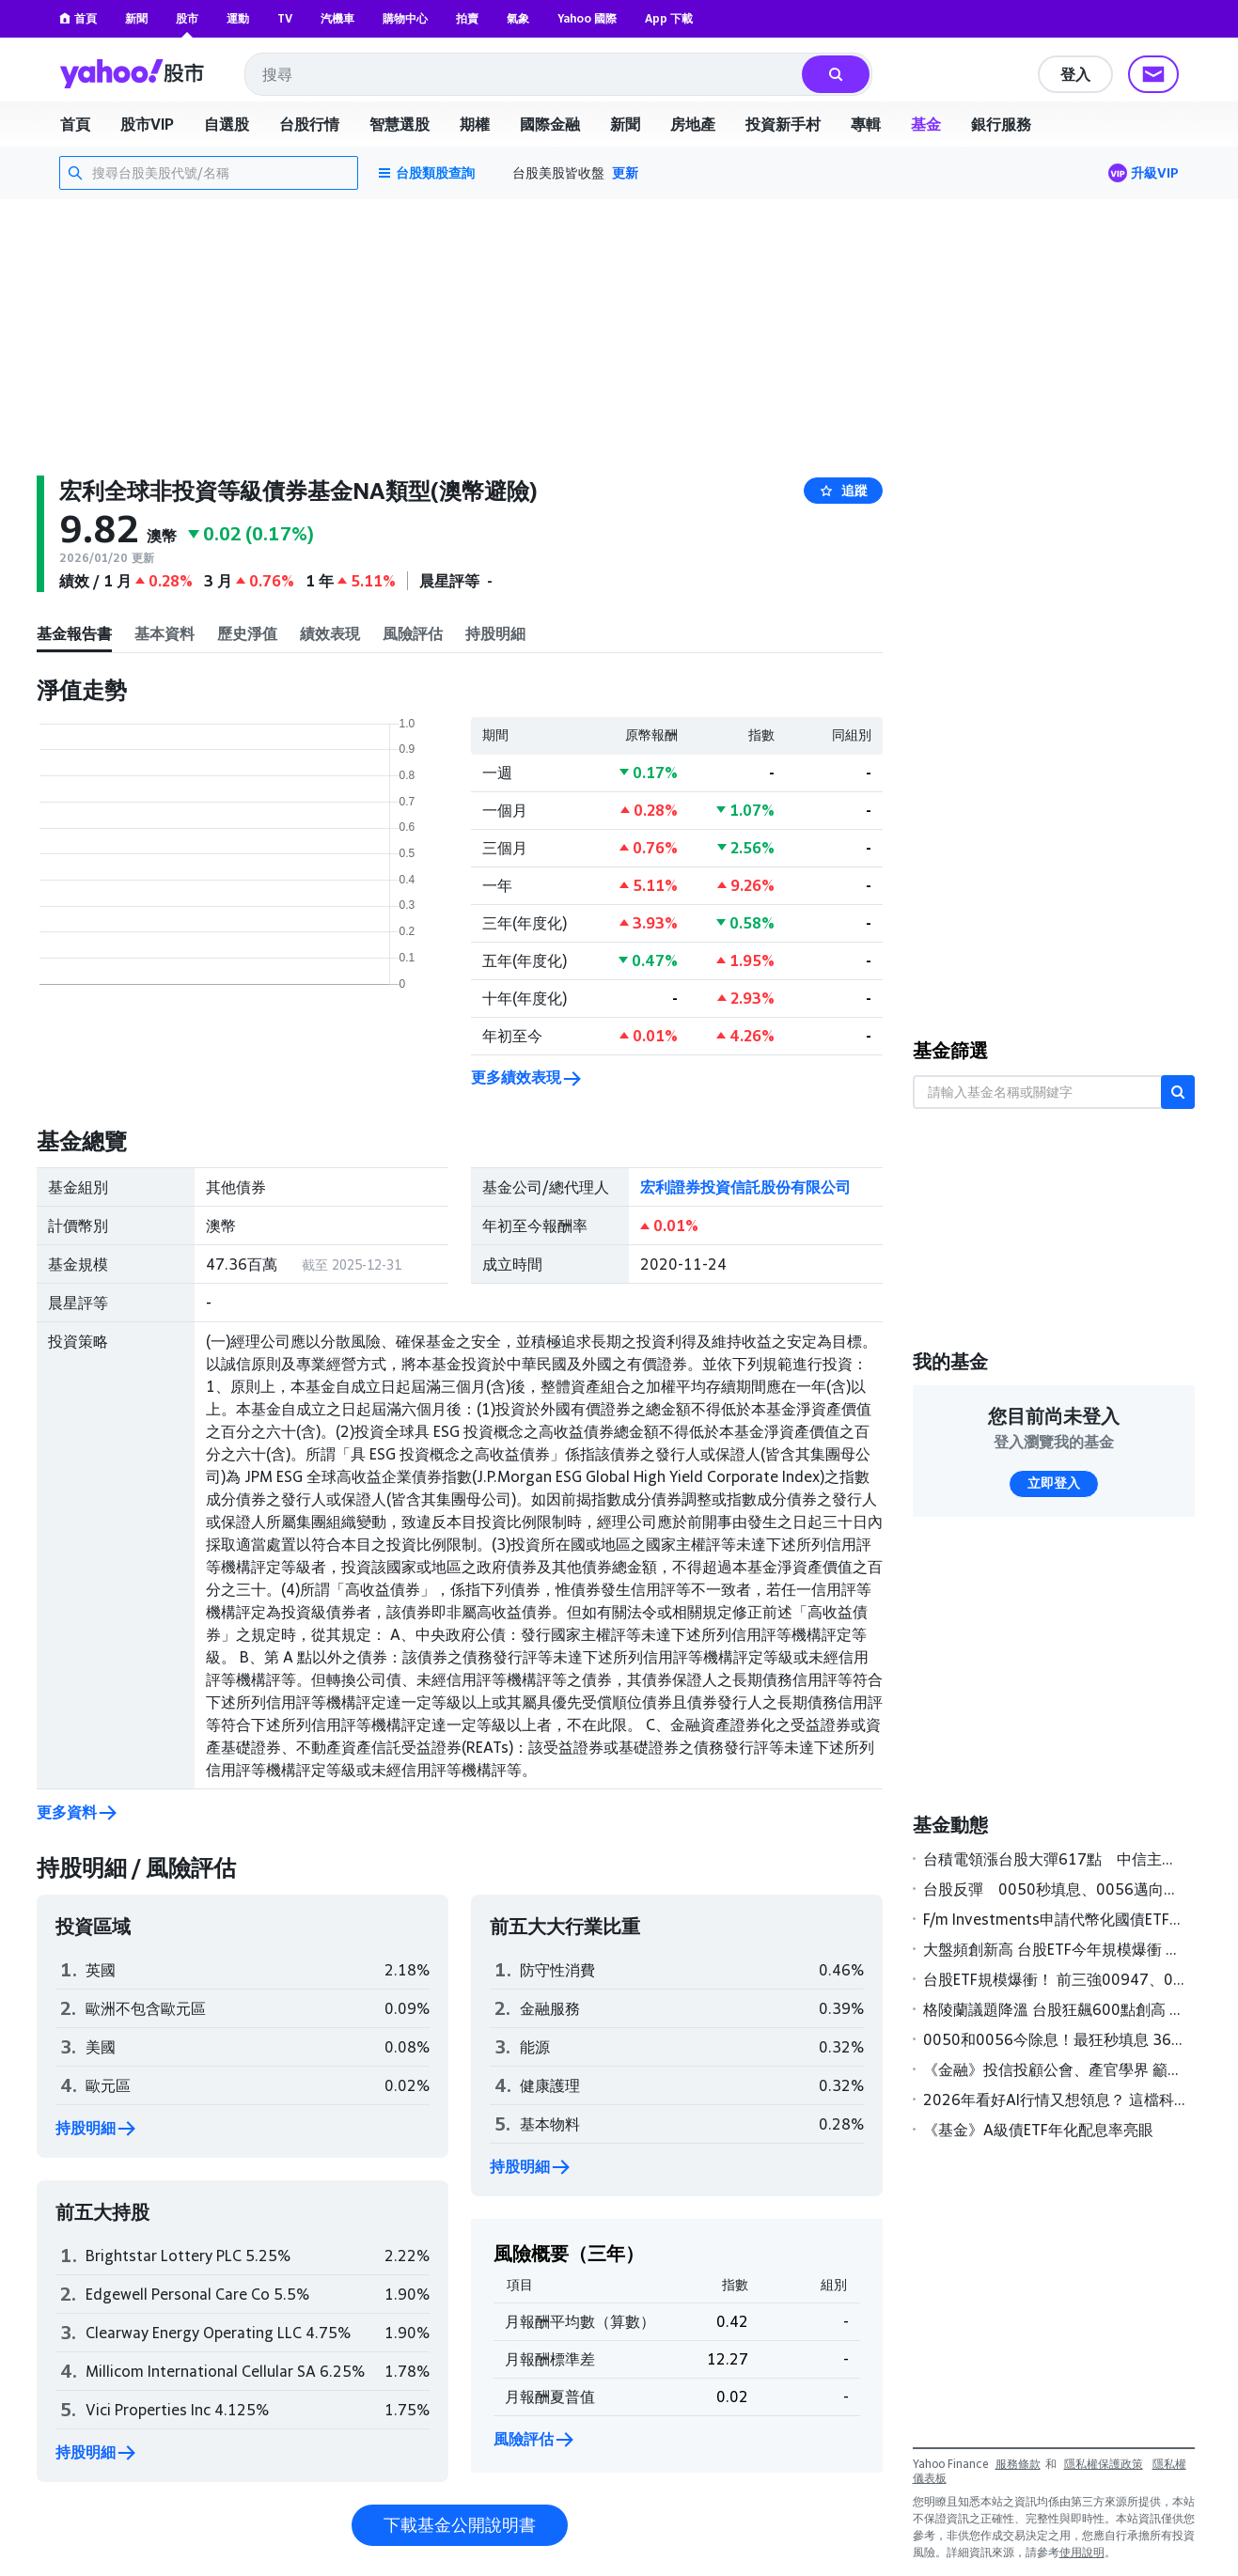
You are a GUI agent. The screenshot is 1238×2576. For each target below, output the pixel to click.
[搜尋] (836, 74)
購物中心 (405, 18)
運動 (238, 18)
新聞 (136, 18)
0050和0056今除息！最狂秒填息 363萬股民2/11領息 (1054, 2039)
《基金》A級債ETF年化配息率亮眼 (1038, 2129)
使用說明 (1082, 2552)
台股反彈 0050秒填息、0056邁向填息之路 (1054, 1889)
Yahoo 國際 (587, 18)
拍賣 (467, 18)
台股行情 (309, 124)
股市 (187, 18)
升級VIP (1155, 172)
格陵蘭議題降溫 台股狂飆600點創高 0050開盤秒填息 (1054, 2009)
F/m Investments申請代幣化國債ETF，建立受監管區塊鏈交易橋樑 (1054, 1919)
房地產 (692, 124)
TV (284, 18)
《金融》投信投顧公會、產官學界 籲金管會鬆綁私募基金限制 (1054, 2069)
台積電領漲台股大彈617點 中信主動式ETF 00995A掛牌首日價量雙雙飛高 (1054, 1859)
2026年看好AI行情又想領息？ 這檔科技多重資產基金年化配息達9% (1054, 2099)
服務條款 (1018, 2464)
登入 (1075, 74)
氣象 (518, 18)
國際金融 (550, 124)
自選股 (226, 124)
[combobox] (524, 74)
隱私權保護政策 (1103, 2464)
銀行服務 (1001, 124)
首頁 (78, 18)
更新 (625, 172)
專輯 (866, 124)
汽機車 (337, 18)
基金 (926, 124)
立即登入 (1053, 1483)
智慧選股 (399, 124)
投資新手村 (783, 124)
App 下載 (669, 18)
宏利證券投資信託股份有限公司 (745, 1187)
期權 (475, 124)
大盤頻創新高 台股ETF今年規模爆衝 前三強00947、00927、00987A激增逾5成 (1054, 1949)
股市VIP (147, 124)
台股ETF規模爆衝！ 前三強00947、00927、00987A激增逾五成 (1054, 1979)
